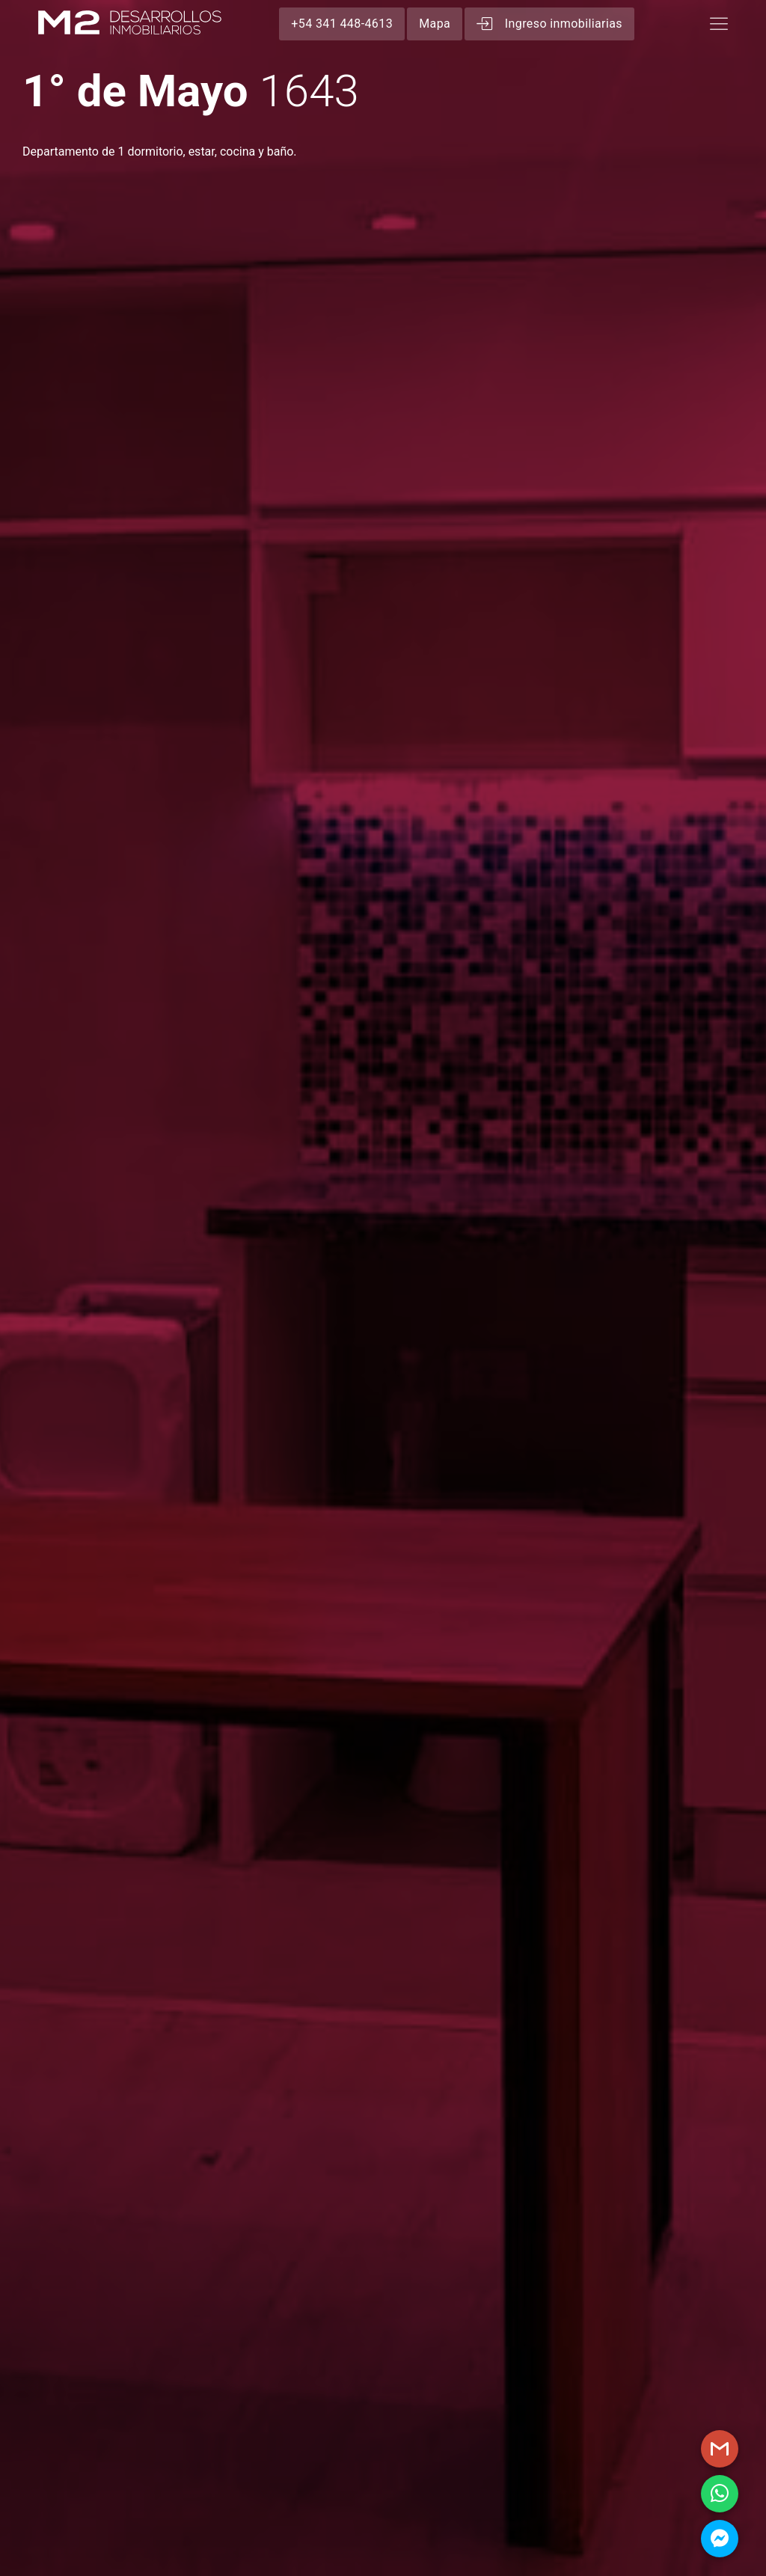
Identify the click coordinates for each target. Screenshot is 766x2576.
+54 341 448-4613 (342, 23)
